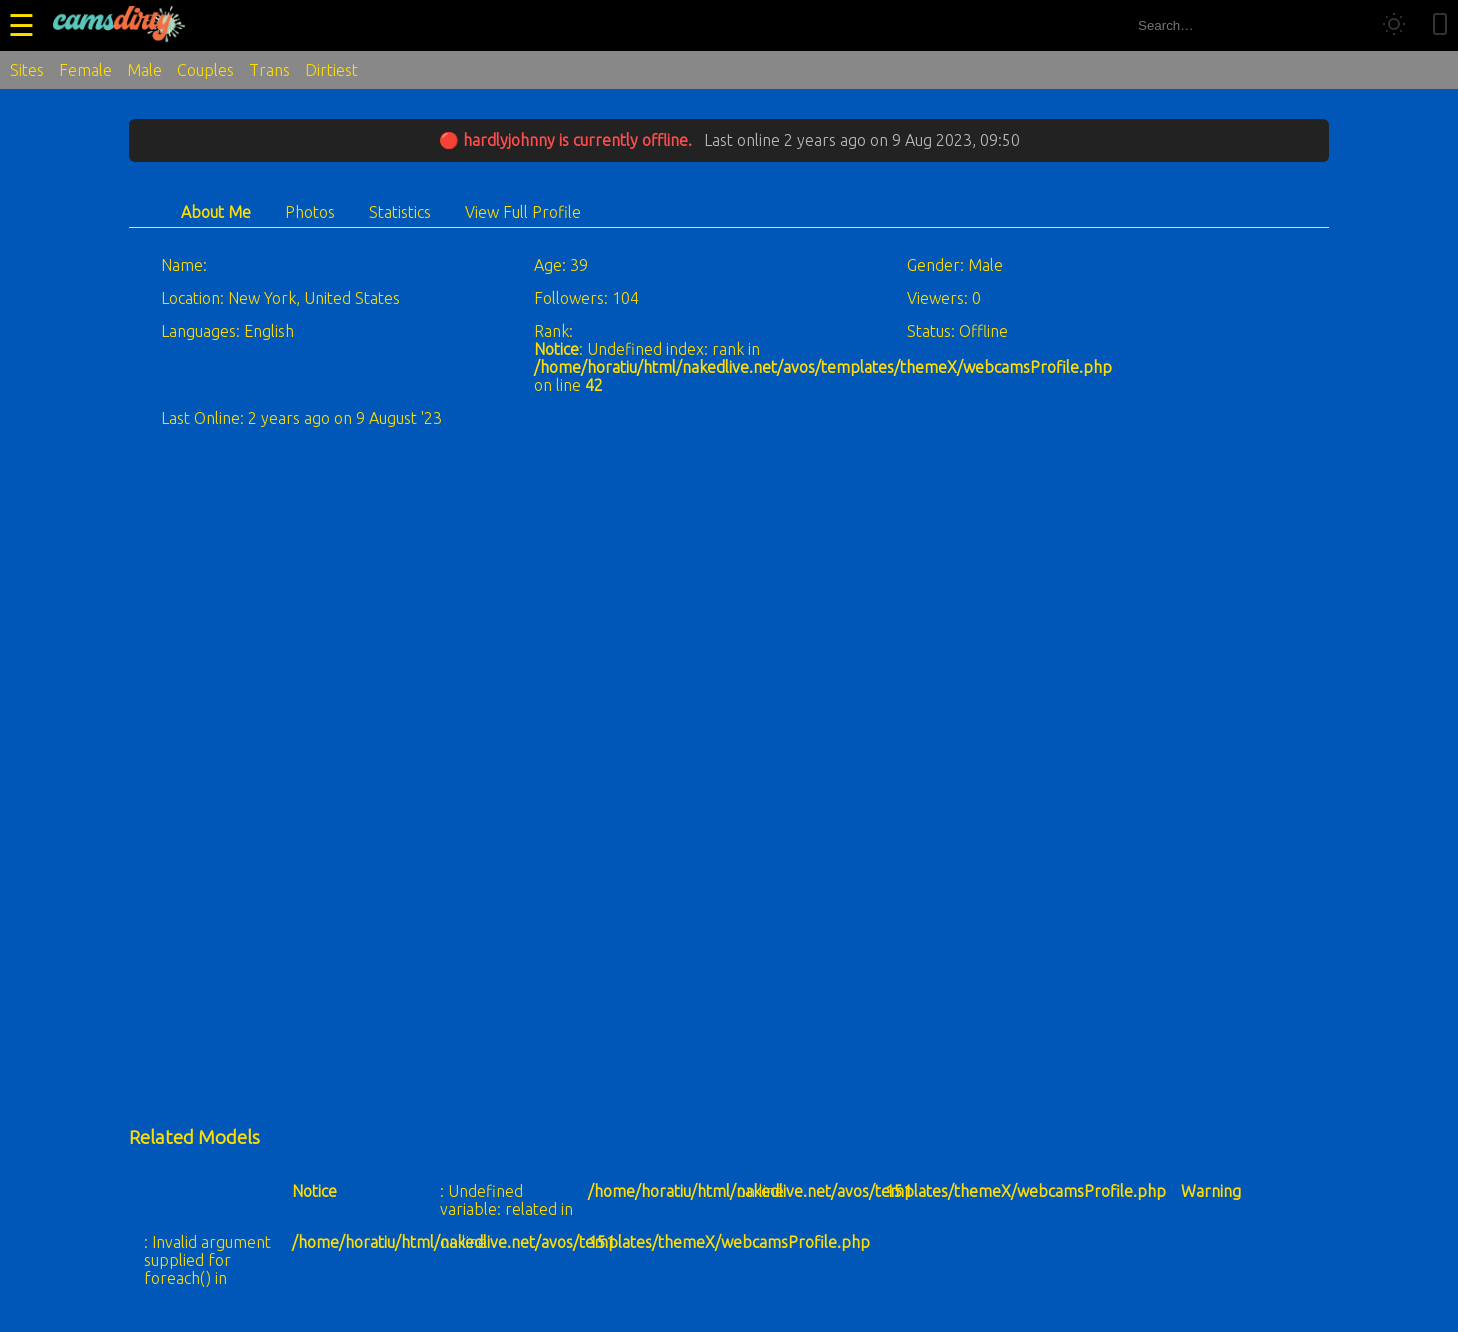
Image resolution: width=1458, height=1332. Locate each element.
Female (85, 70)
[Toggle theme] (1394, 25)
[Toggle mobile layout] (1440, 25)
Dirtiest (331, 70)
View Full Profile (523, 212)
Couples (205, 70)
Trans (269, 70)
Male (144, 70)
